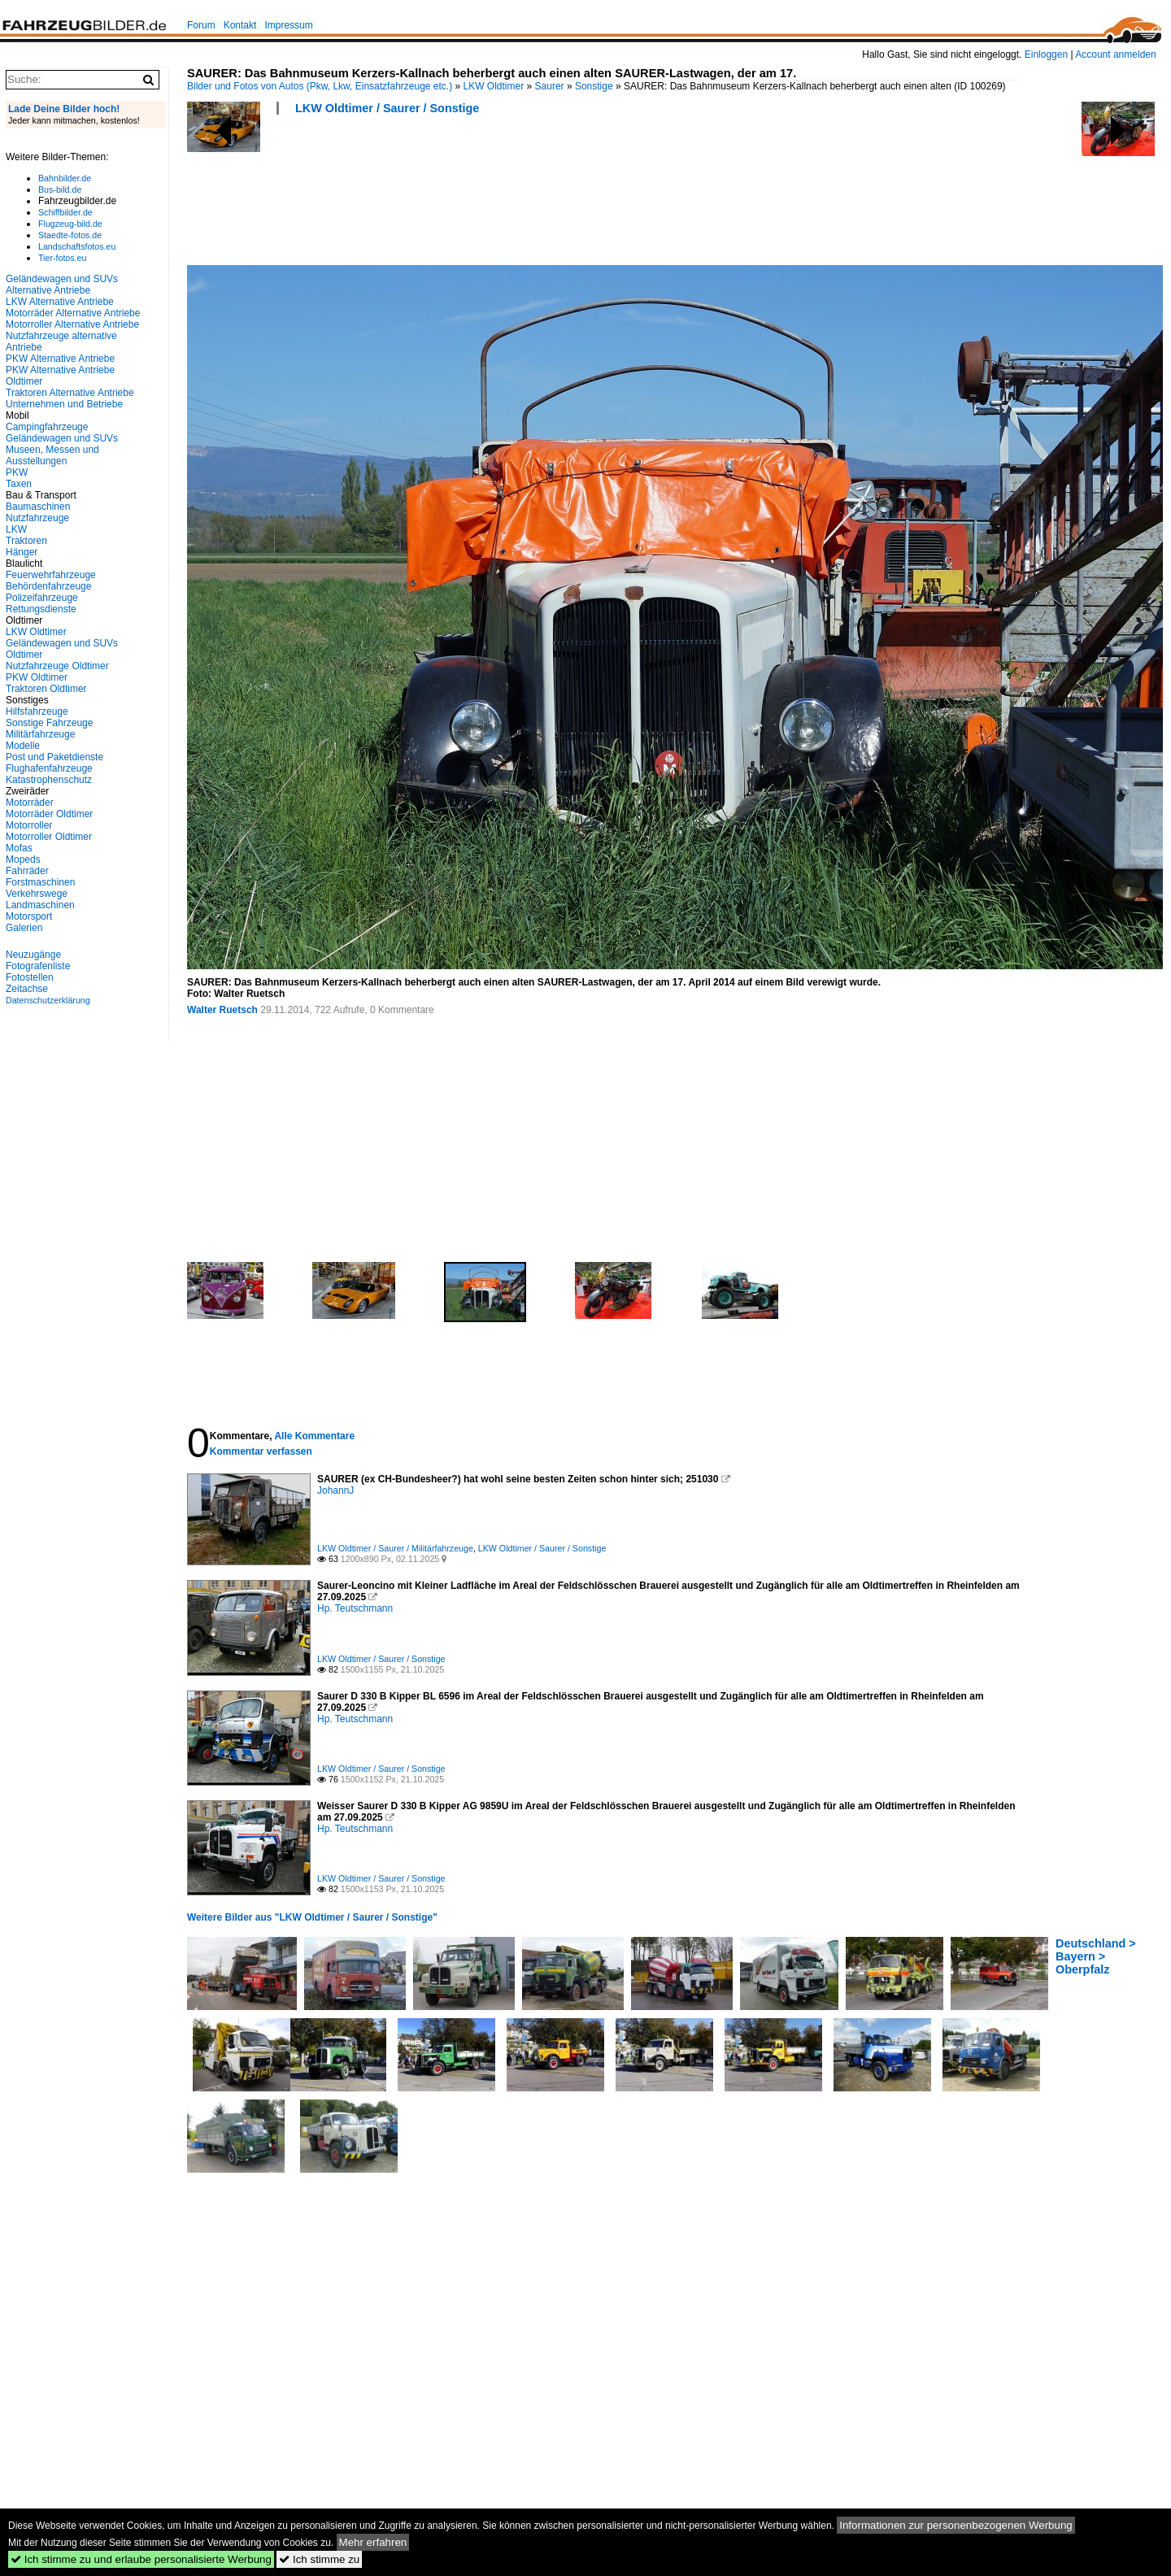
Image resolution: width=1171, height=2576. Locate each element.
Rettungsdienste (41, 609)
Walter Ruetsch (222, 1010)
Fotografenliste (38, 966)
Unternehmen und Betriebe (64, 404)
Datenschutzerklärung (48, 1000)
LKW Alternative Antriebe (60, 301)
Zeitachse (27, 988)
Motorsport (29, 916)
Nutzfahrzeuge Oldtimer (57, 666)
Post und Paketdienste (54, 757)
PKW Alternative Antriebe (60, 358)
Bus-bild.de (59, 189)
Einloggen (1046, 54)
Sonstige (594, 86)
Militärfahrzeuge (40, 734)
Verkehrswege (36, 893)
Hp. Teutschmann (355, 1608)
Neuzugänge (33, 954)
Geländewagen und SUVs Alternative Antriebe (62, 284)
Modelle (23, 745)
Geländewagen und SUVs (62, 438)
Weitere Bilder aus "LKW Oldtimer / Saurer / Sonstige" (312, 1917)
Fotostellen (30, 977)
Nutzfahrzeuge (37, 518)
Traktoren (26, 540)
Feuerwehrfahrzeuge (51, 575)
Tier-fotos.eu (62, 258)
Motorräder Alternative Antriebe (73, 313)
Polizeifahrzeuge (42, 597)
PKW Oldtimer (36, 677)
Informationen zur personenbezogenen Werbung (956, 2525)
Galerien (24, 927)
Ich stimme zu (319, 2559)
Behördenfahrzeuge (48, 586)
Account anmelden (1115, 54)
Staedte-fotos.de (70, 235)
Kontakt (240, 25)
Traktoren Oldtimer (46, 688)
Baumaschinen (38, 506)
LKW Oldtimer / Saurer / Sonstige (387, 108)
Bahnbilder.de (64, 178)
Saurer (549, 86)
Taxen (19, 484)
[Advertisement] (483, 195)
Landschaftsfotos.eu (76, 246)
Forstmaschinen (40, 882)
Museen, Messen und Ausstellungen (52, 455)
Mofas (19, 848)
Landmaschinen (40, 905)
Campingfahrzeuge (47, 427)
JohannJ (335, 1490)
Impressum (288, 25)
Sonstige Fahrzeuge (49, 723)
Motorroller (29, 825)
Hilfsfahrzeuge (37, 711)
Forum (201, 25)
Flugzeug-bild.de (70, 223)
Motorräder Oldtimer (49, 814)
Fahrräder (27, 871)
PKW (17, 472)
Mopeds (23, 859)
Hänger (21, 552)
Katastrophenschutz (49, 779)
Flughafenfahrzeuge (49, 768)
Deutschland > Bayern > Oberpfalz (1096, 1956)
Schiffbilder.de (65, 212)
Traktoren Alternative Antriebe (70, 392)
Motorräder (30, 802)
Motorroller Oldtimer (49, 836)
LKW (16, 529)
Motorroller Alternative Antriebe (72, 324)
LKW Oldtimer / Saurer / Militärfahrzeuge (395, 1548)
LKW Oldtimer (494, 86)
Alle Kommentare (314, 1436)
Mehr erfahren (373, 2542)
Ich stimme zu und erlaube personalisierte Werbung (141, 2559)
